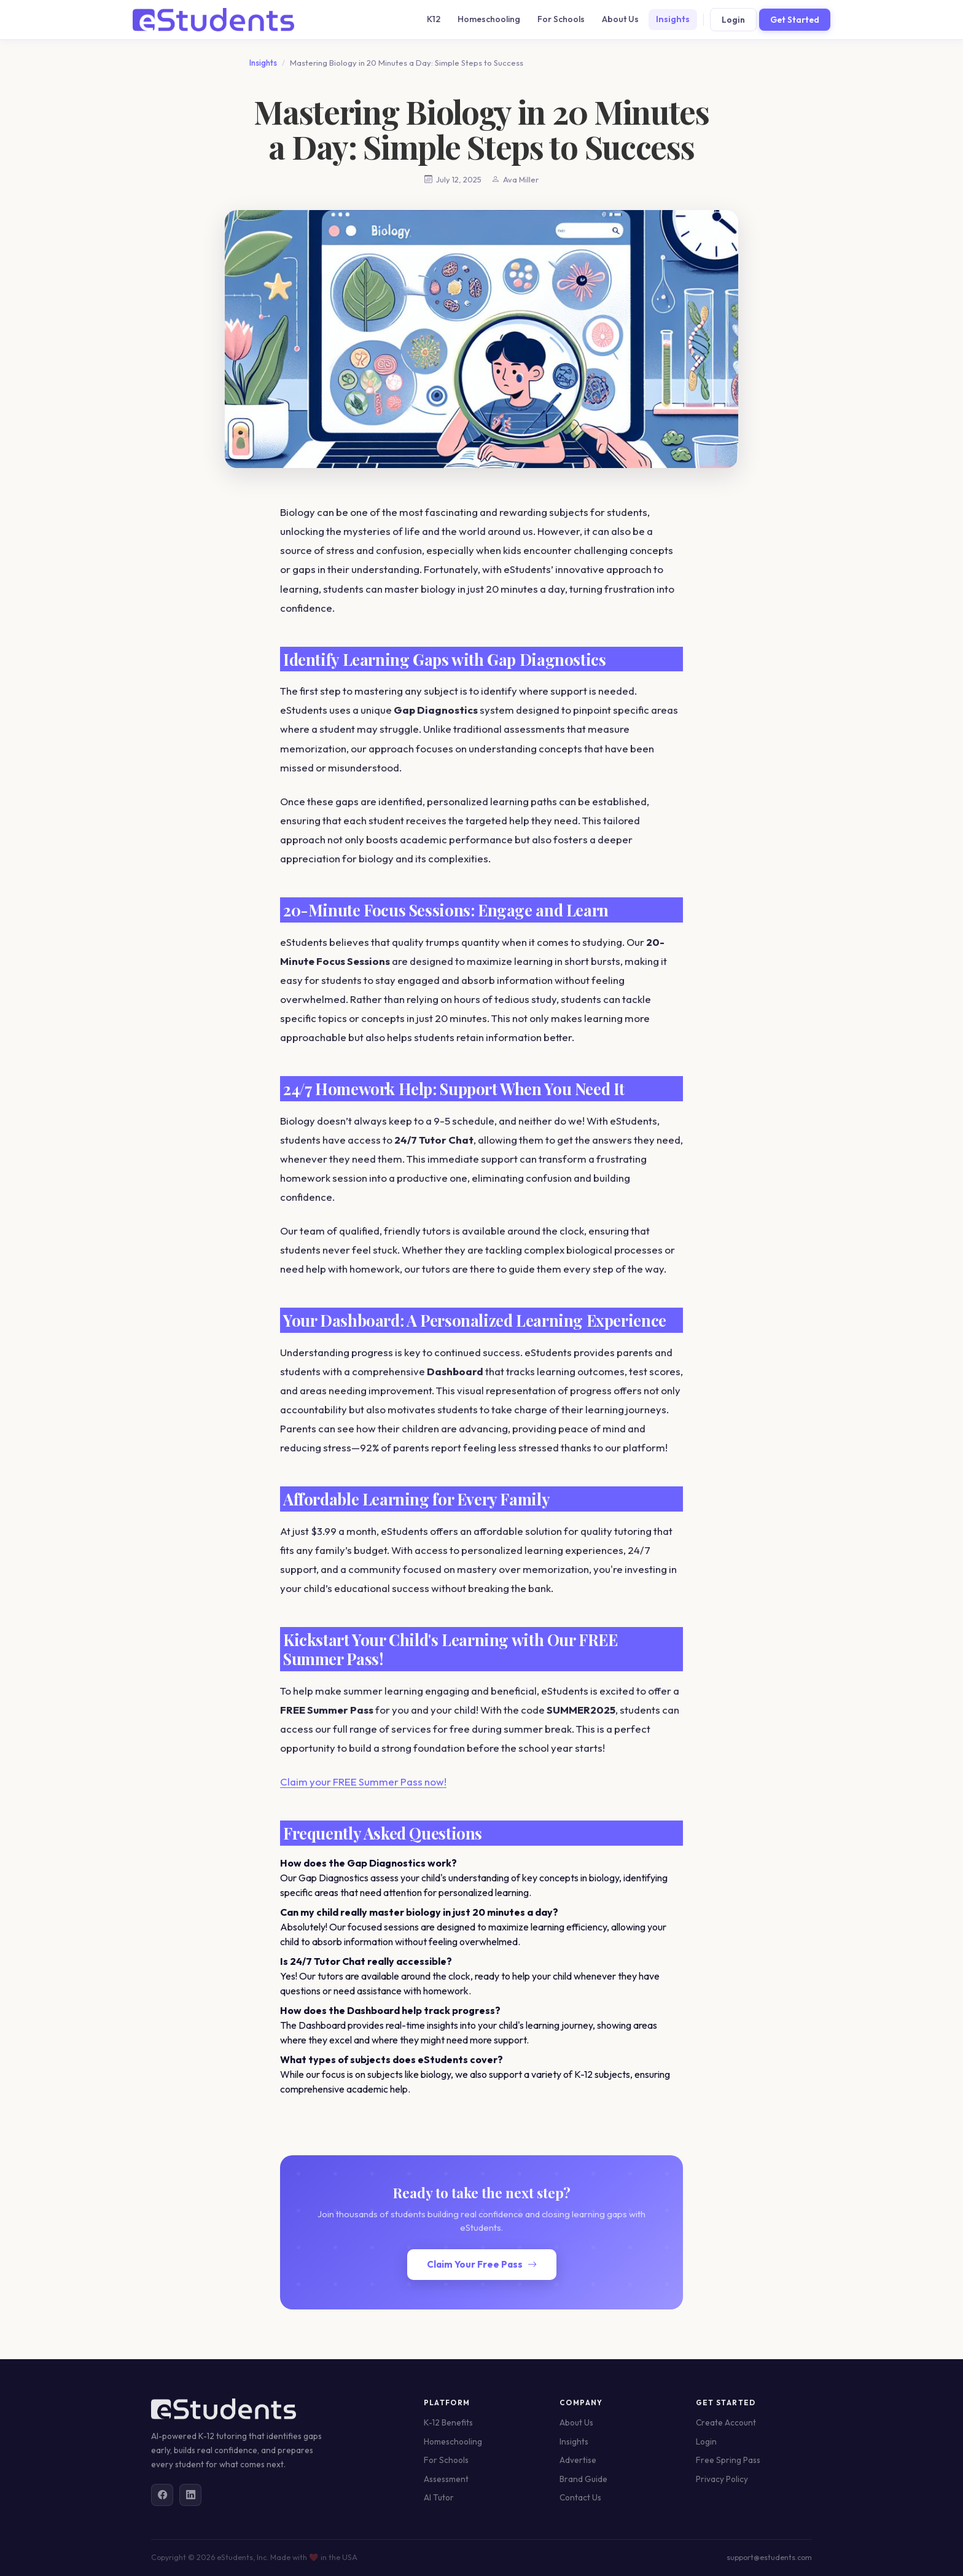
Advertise (577, 2459)
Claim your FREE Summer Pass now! (363, 1781)
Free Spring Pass (728, 2459)
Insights (673, 19)
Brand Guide (583, 2478)
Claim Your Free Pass (482, 2264)
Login (733, 19)
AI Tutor (439, 2497)
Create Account (726, 2422)
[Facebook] (162, 2495)
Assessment (446, 2478)
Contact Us (580, 2497)
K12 (433, 19)
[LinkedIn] (190, 2495)
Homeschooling (489, 19)
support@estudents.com (769, 2557)
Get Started (794, 19)
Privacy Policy (722, 2478)
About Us (620, 19)
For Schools (561, 19)
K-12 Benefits (448, 2422)
